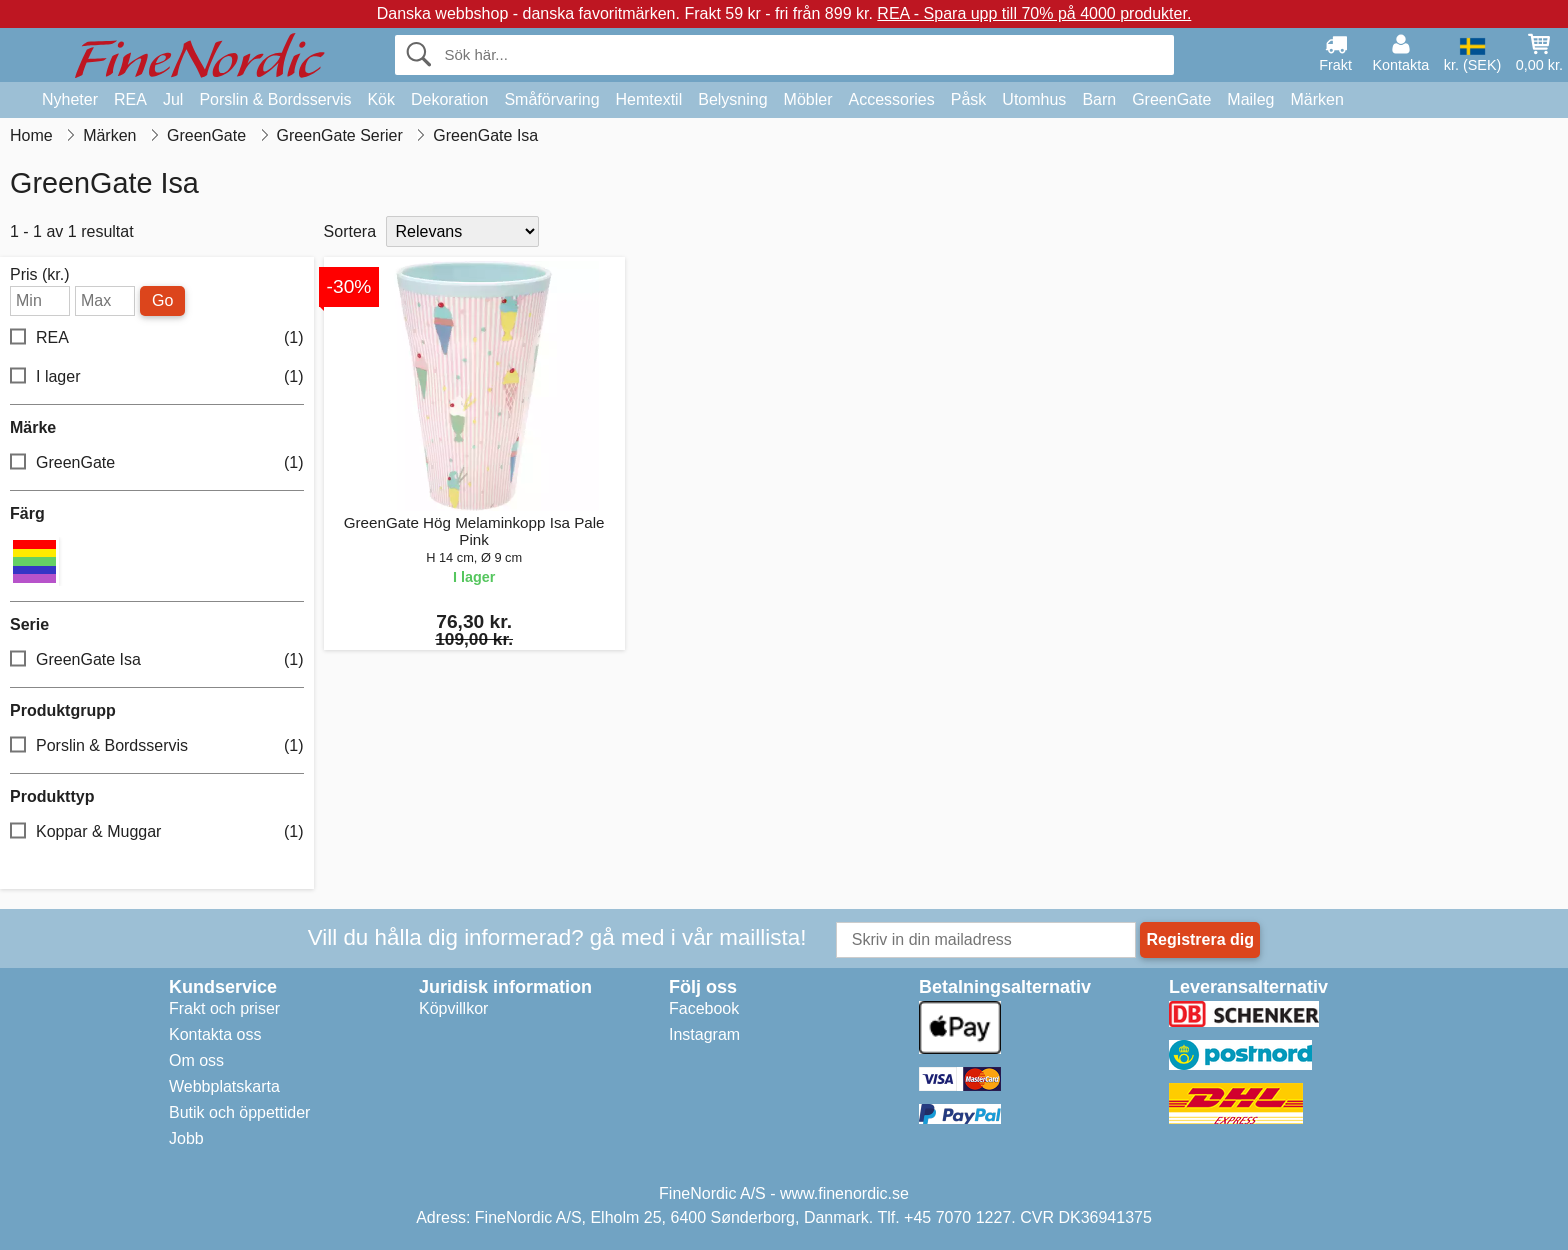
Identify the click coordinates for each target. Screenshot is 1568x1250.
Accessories (892, 99)
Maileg (1250, 99)
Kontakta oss (215, 1034)
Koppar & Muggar (157, 832)
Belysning (732, 99)
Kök (381, 99)
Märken (1316, 99)
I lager (157, 377)
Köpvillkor (453, 1008)
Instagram (704, 1034)
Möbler (808, 99)
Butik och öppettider (239, 1112)
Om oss (196, 1060)
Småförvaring (551, 99)
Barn (1099, 99)
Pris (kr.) (40, 275)
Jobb (186, 1138)
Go (162, 300)
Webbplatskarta (224, 1086)
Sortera (350, 231)
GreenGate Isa (157, 660)
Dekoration (449, 99)
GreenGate (1171, 99)
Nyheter (70, 99)
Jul (173, 99)
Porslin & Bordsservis (275, 99)
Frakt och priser (224, 1008)
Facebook (704, 1008)
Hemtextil (649, 99)
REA (130, 99)
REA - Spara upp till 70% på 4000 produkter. (1034, 13)
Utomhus (1034, 99)
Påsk (969, 99)
